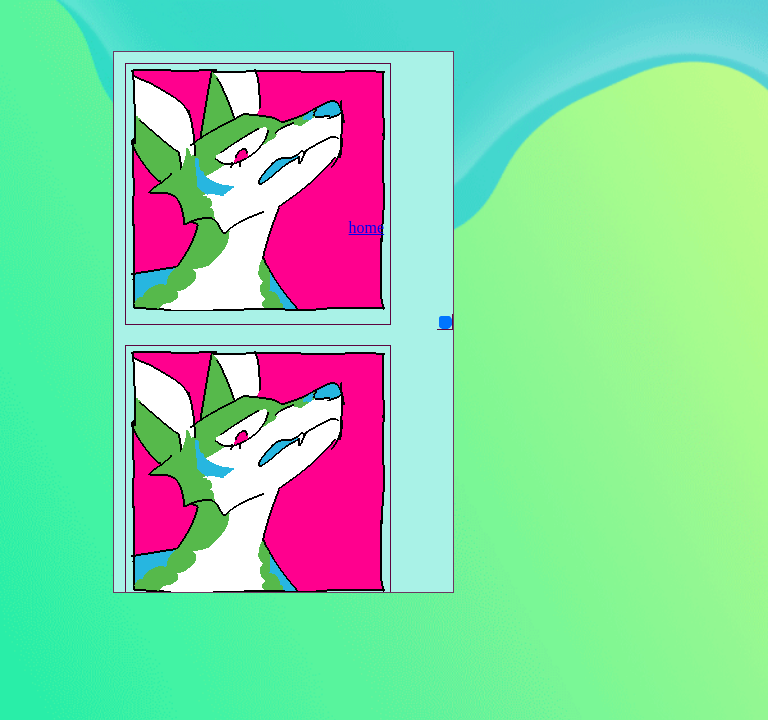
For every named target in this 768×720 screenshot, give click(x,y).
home (367, 227)
